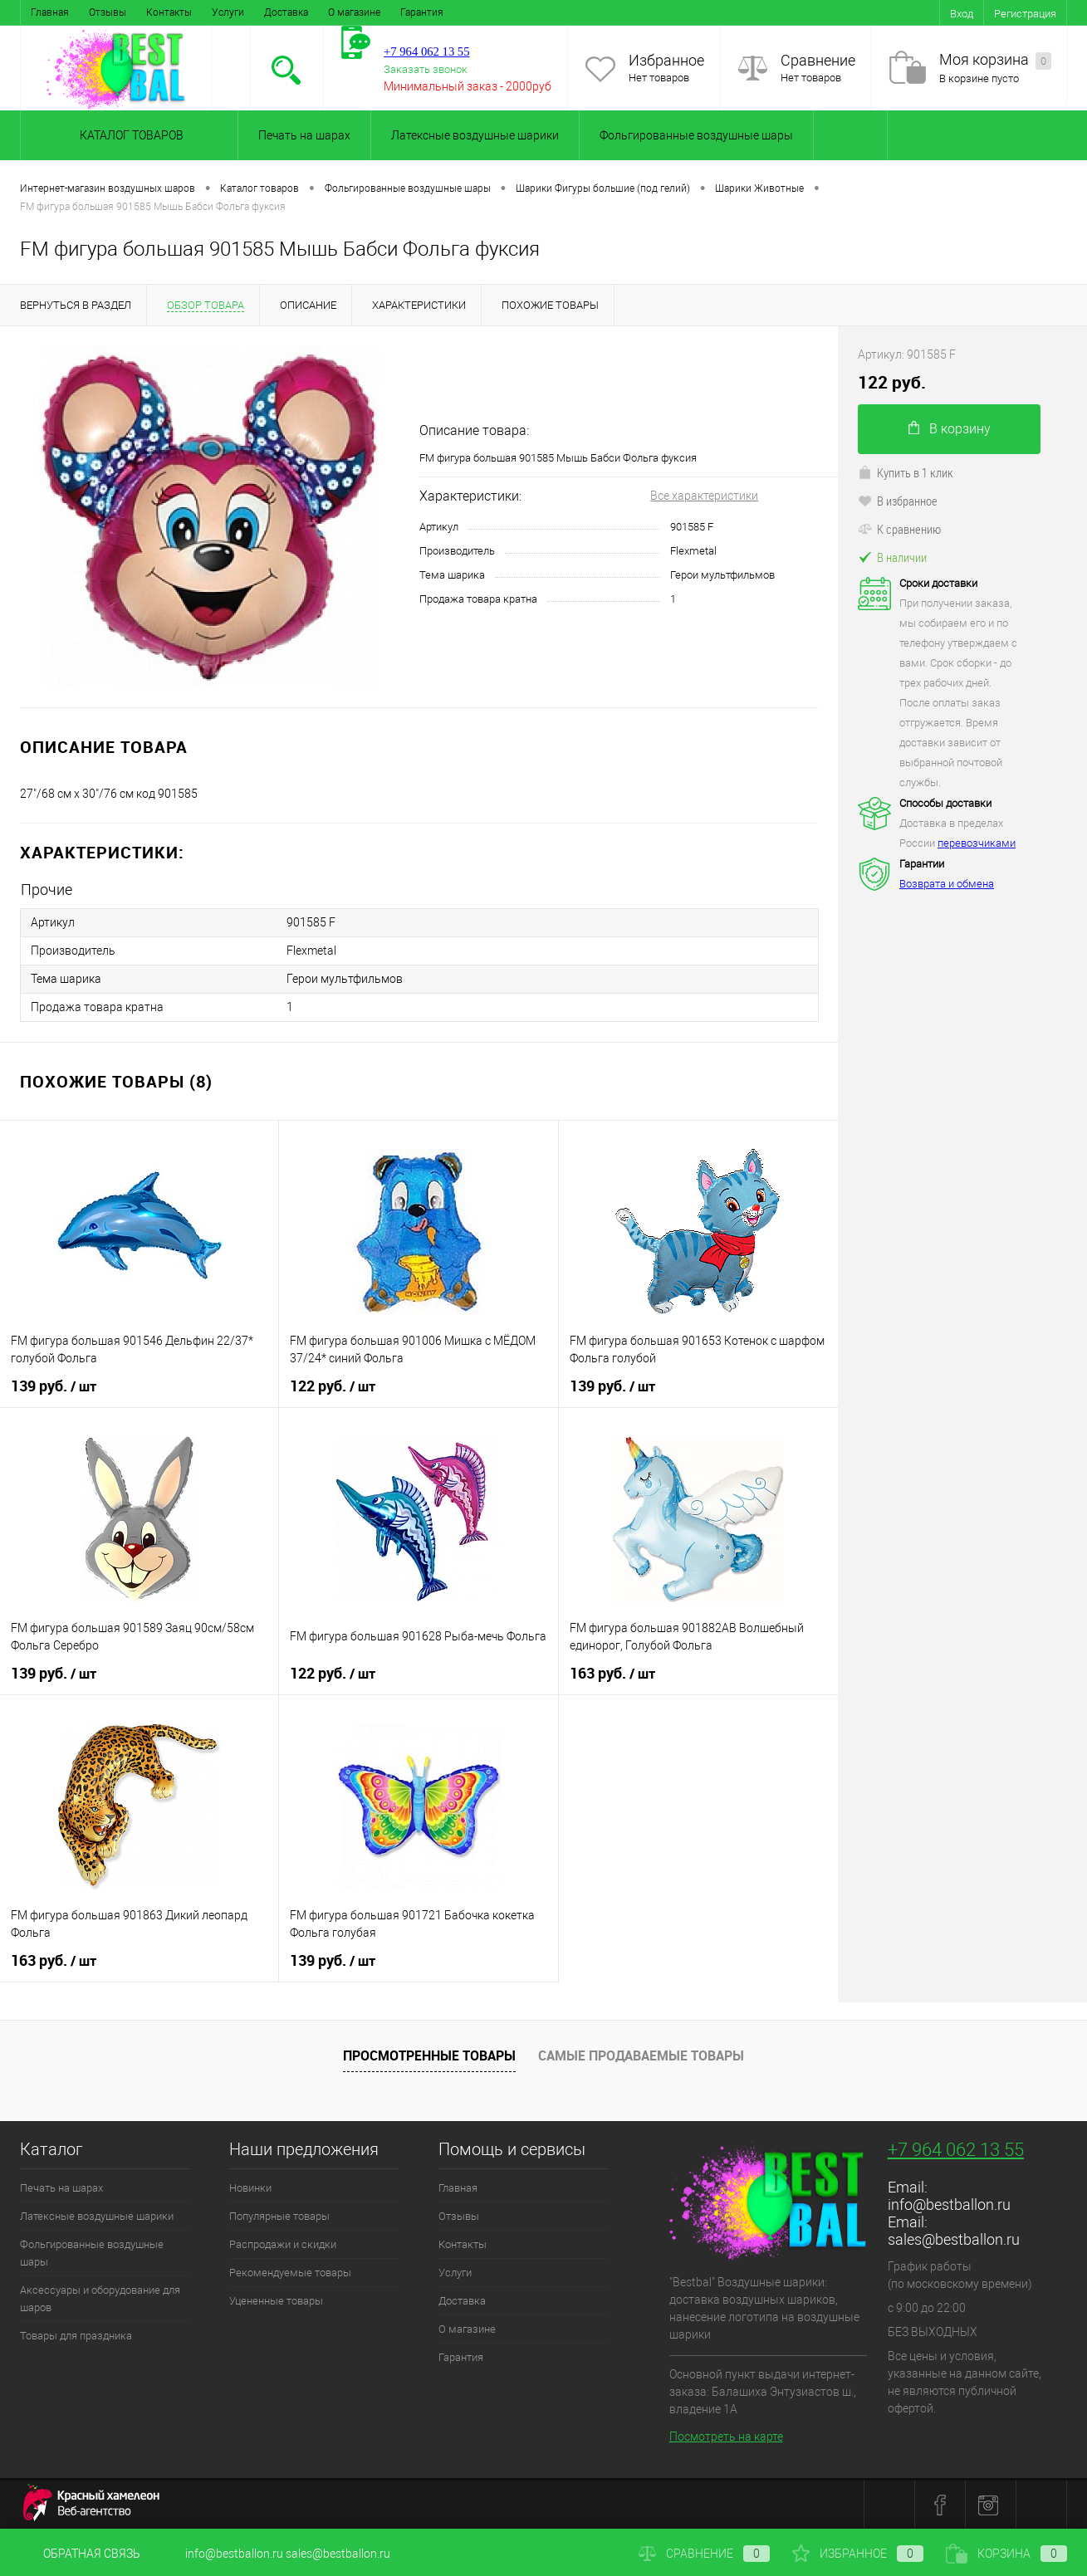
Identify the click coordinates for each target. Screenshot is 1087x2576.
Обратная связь (80, 2553)
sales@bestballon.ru (954, 2239)
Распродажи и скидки (282, 2244)
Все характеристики (704, 495)
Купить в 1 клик (905, 472)
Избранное (666, 60)
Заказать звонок (426, 69)
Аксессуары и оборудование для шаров (100, 2299)
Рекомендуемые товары (290, 2272)
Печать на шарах (304, 135)
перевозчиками (977, 843)
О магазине (354, 12)
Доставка (286, 12)
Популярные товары (279, 2216)
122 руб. (332, 1386)
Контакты (169, 12)
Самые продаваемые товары (641, 2055)
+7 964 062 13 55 (956, 2149)
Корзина (1006, 2553)
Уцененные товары (276, 2301)
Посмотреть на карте (726, 2436)
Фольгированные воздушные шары (696, 135)
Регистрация (1025, 13)
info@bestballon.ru (949, 2204)
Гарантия (421, 12)
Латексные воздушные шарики (475, 135)
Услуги (228, 12)
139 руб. (53, 1386)
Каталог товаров (129, 135)
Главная (50, 12)
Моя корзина (995, 60)
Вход (961, 13)
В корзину (949, 429)
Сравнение (818, 60)
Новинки (250, 2188)
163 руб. (612, 1673)
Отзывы (107, 12)
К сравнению (899, 529)
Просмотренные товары (429, 2055)
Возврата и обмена (946, 883)
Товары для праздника (76, 2335)
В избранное (898, 500)
